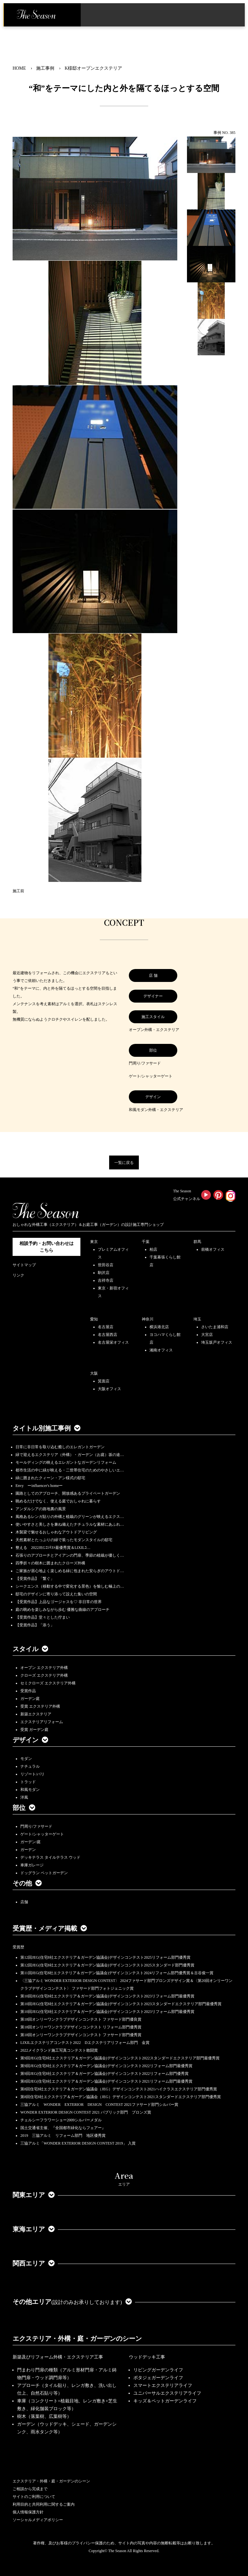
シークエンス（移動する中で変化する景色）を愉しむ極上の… (70, 1586)
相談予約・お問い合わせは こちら (46, 1247)
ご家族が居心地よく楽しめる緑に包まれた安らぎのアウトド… (70, 1571)
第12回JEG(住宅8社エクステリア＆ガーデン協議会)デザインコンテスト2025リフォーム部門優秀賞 (105, 1957)
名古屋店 (105, 1327)
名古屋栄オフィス (113, 1342)
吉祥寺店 (105, 1280)
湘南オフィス (161, 1350)
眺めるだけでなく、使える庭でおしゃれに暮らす (58, 1501)
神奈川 (147, 1319)
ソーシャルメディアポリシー (38, 2520)
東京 (94, 1241)
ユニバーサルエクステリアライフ (167, 2393)
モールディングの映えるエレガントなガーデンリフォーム (66, 1462)
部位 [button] (24, 1807)
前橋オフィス (212, 1249)
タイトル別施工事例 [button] (46, 1428)
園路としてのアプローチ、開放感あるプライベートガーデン (68, 1493)
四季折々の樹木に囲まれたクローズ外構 (50, 1563)
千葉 (146, 1241)
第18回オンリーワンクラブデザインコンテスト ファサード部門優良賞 (80, 2019)
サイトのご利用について (34, 2496)
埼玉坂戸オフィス (216, 1342)
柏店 (153, 1249)
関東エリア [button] (34, 2194)
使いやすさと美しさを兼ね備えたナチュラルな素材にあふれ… (70, 1524)
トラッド (28, 1782)
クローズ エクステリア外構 (44, 1675)
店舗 (24, 1902)
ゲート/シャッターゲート (42, 1834)
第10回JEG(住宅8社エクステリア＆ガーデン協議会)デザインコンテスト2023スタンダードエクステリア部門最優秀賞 (121, 2004)
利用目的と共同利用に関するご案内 (44, 2504)
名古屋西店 (107, 1334)
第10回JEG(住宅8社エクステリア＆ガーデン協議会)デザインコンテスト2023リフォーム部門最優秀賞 (107, 1996)
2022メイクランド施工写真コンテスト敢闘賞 (59, 2050)
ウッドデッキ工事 (147, 2357)
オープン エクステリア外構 (44, 1667)
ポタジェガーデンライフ (158, 2377)
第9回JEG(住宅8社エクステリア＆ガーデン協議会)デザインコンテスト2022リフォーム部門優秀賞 (104, 2073)
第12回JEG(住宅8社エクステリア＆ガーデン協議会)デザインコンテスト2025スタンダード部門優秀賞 (107, 1965)
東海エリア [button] (34, 2229)
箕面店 (103, 1381)
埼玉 (197, 1319)
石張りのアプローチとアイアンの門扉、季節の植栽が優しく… (70, 1555)
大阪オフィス (109, 1389)
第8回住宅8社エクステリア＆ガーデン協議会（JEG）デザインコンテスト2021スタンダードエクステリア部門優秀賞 (120, 2097)
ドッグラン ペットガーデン (44, 1873)
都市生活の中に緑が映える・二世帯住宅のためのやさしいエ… (70, 1470)
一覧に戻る (124, 1162)
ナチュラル (30, 1766)
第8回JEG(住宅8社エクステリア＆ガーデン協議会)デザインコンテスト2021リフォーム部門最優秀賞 (106, 2081)
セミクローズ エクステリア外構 (48, 1683)
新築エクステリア (35, 1714)
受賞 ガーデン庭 (34, 1729)
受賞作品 (28, 1691)
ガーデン (28, 1849)
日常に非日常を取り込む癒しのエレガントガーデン (60, 1447)
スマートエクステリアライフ (162, 2385)
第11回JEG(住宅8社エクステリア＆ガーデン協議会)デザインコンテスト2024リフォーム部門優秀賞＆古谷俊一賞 (116, 1973)
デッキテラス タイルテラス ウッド (50, 1857)
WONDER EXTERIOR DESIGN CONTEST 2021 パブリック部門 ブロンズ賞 (85, 2112)
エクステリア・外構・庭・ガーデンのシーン (77, 2338)
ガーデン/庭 (30, 1842)
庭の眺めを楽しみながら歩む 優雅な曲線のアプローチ (62, 1609)
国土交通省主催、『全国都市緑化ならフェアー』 (63, 2128)
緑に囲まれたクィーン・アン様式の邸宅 (50, 1478)
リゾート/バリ (32, 1774)
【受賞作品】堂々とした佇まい (43, 1617)
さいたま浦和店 (214, 1327)
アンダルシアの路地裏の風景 (41, 1509)
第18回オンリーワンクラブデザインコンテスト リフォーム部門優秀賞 (80, 2027)
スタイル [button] (30, 1648)
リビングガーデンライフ (158, 2370)
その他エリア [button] (72, 2301)
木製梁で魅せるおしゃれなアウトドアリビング (56, 1532)
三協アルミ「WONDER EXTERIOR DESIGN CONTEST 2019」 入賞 (78, 2143)
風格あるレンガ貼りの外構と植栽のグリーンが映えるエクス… (70, 1516)
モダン (26, 1758)
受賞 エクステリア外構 (40, 1706)
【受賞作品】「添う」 (35, 1625)
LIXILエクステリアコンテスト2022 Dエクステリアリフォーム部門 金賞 (85, 2042)
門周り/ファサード (36, 1826)
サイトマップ (24, 1265)
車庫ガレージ (32, 1865)
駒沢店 (103, 1272)
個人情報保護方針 (28, 2512)
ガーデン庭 (30, 1698)
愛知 (94, 1319)
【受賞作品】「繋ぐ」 (35, 1578)
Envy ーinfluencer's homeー (39, 1485)
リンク (18, 1275)
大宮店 (207, 1334)
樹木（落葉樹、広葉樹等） (44, 2416)
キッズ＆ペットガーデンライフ (165, 2401)
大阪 (94, 1373)
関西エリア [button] (34, 2263)
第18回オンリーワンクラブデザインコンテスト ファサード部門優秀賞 (80, 2035)
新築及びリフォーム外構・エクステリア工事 (58, 2357)
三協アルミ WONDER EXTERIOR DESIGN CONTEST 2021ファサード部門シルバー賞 (99, 2104)
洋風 (24, 1797)
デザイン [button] (30, 1739)
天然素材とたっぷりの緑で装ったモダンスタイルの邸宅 (64, 1540)
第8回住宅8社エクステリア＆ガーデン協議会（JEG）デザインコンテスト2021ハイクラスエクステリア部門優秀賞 (118, 2089)
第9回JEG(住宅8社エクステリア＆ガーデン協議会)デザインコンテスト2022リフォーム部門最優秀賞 (106, 2066)
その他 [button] (27, 1883)
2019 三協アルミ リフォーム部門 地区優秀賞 (63, 2135)
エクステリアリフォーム (41, 1722)
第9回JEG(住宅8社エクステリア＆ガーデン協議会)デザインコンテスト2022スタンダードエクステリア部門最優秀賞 (120, 2058)
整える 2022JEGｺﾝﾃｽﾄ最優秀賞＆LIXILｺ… (53, 1547)
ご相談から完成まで (30, 2489)
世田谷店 (105, 1265)
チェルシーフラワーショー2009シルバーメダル (61, 2120)
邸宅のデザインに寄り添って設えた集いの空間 (56, 1594)
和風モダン (30, 1789)
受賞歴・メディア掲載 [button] (50, 1928)
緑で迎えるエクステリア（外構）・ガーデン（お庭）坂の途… (70, 1454)
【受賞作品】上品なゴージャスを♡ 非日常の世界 (61, 1602)
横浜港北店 (159, 1327)
